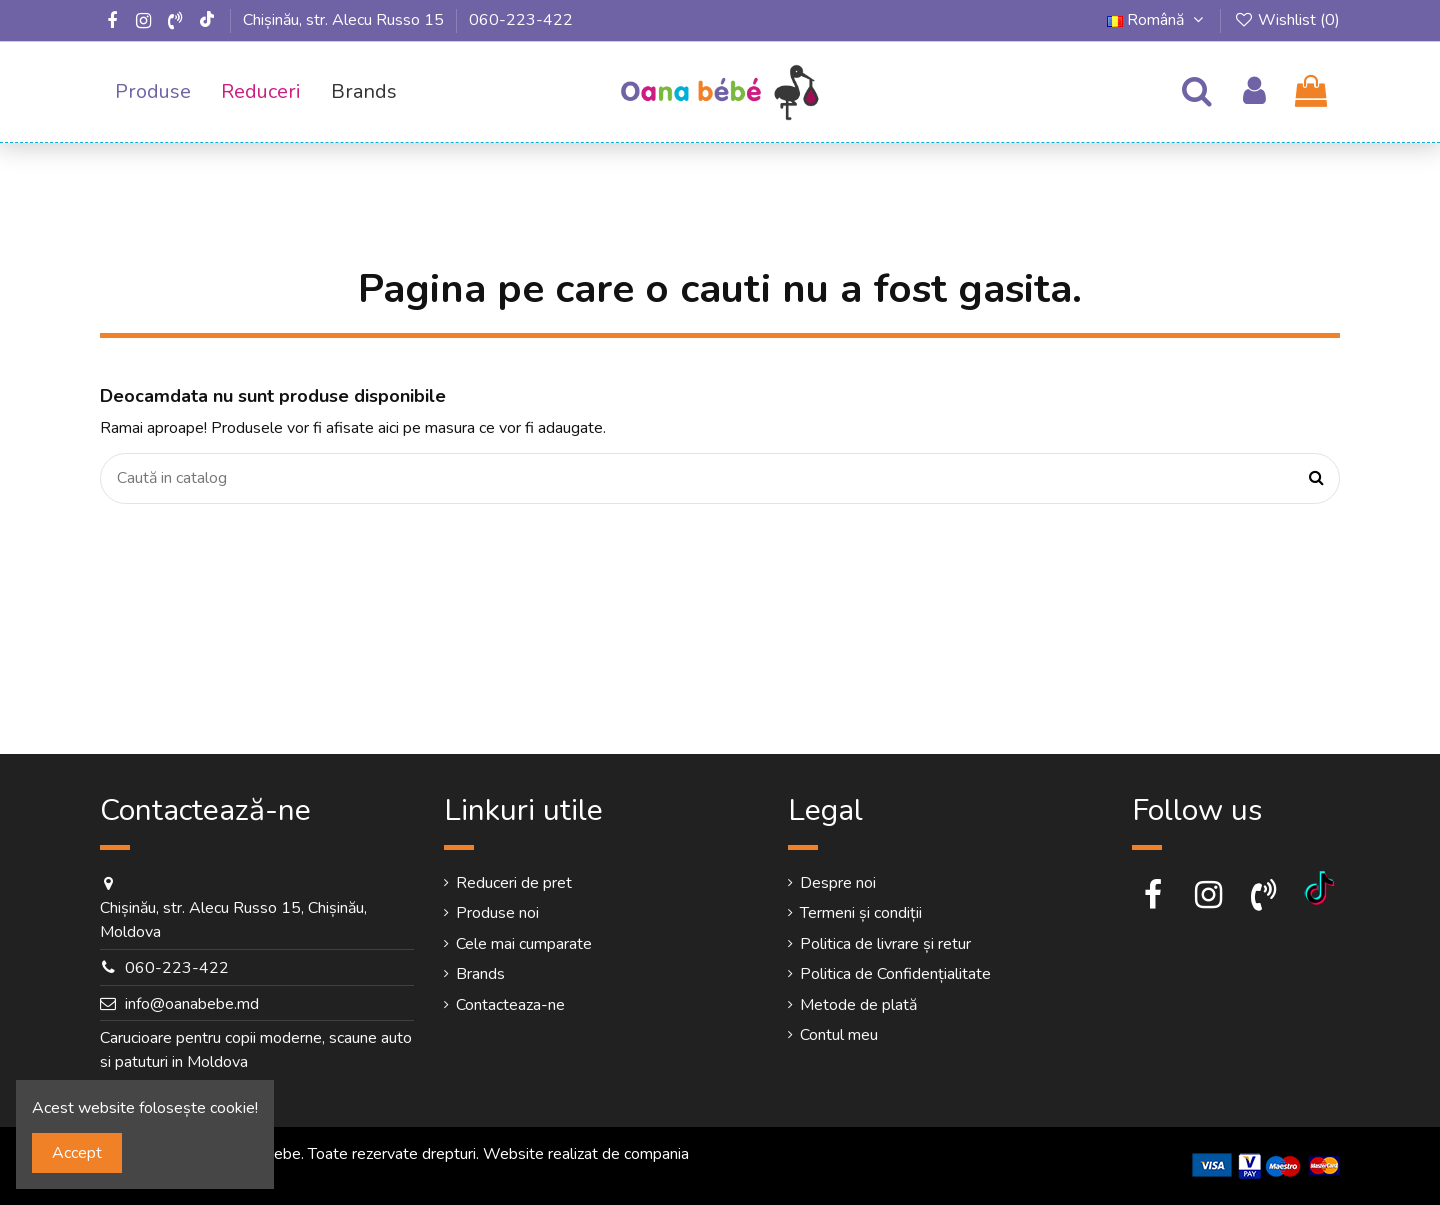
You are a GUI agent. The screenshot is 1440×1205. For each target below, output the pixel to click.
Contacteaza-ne (510, 1005)
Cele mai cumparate (524, 944)
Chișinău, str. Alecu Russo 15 (343, 20)
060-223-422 (521, 20)
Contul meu (839, 1035)
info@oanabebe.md (192, 1004)
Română (1158, 20)
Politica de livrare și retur (885, 944)
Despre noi (838, 883)
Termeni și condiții (861, 913)
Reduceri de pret (514, 883)
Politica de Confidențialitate (895, 974)
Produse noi (497, 913)
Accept (77, 1153)
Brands (480, 974)
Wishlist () (1286, 20)
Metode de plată (858, 1005)
